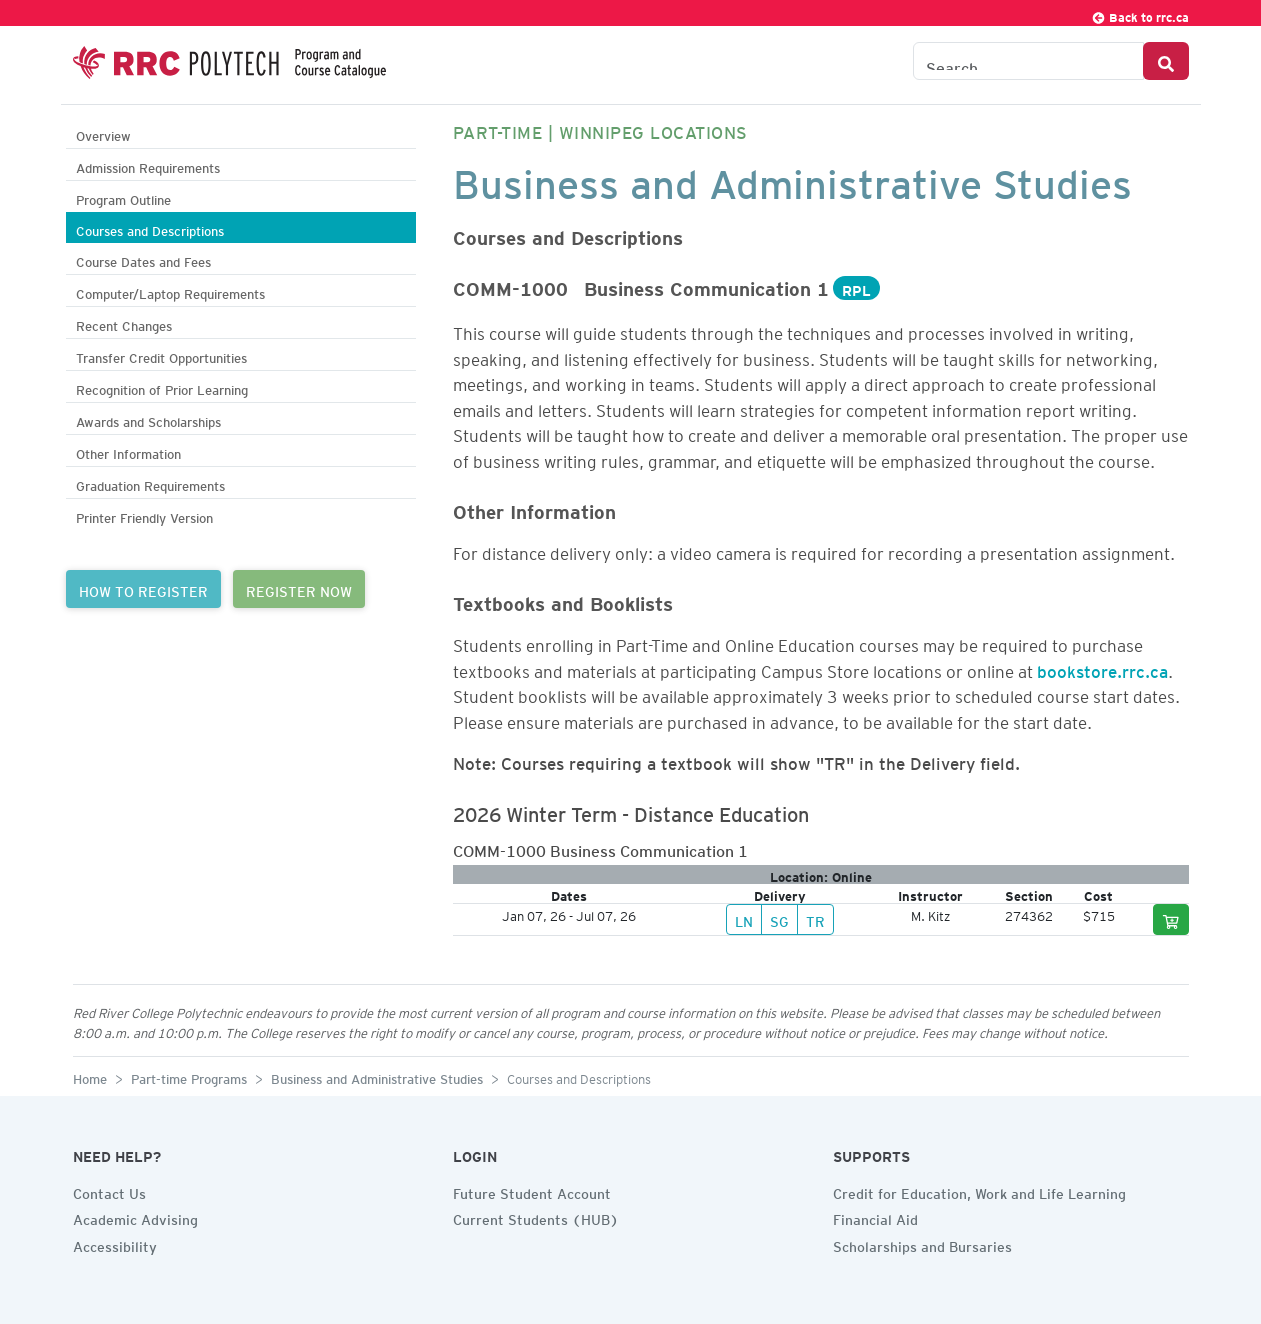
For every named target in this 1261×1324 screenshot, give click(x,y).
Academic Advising (135, 1217)
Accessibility (115, 1244)
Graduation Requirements (150, 483)
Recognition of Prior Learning (162, 387)
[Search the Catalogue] (1028, 61)
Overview (103, 133)
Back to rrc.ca (1140, 14)
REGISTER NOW (299, 589)
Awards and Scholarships (148, 419)
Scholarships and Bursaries (922, 1244)
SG (779, 919)
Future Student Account (532, 1191)
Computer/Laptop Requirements (170, 291)
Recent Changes (124, 323)
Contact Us (109, 1191)
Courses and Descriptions (150, 228)
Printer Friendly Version (144, 515)
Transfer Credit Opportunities (161, 355)
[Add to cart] (1171, 919)
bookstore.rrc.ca (1102, 668)
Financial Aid (875, 1217)
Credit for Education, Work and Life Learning (979, 1191)
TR (815, 919)
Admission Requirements (148, 165)
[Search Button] (1166, 61)
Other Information (128, 451)
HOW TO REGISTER (143, 589)
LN (744, 919)
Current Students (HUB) (536, 1217)
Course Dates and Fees (143, 259)
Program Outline (123, 197)
